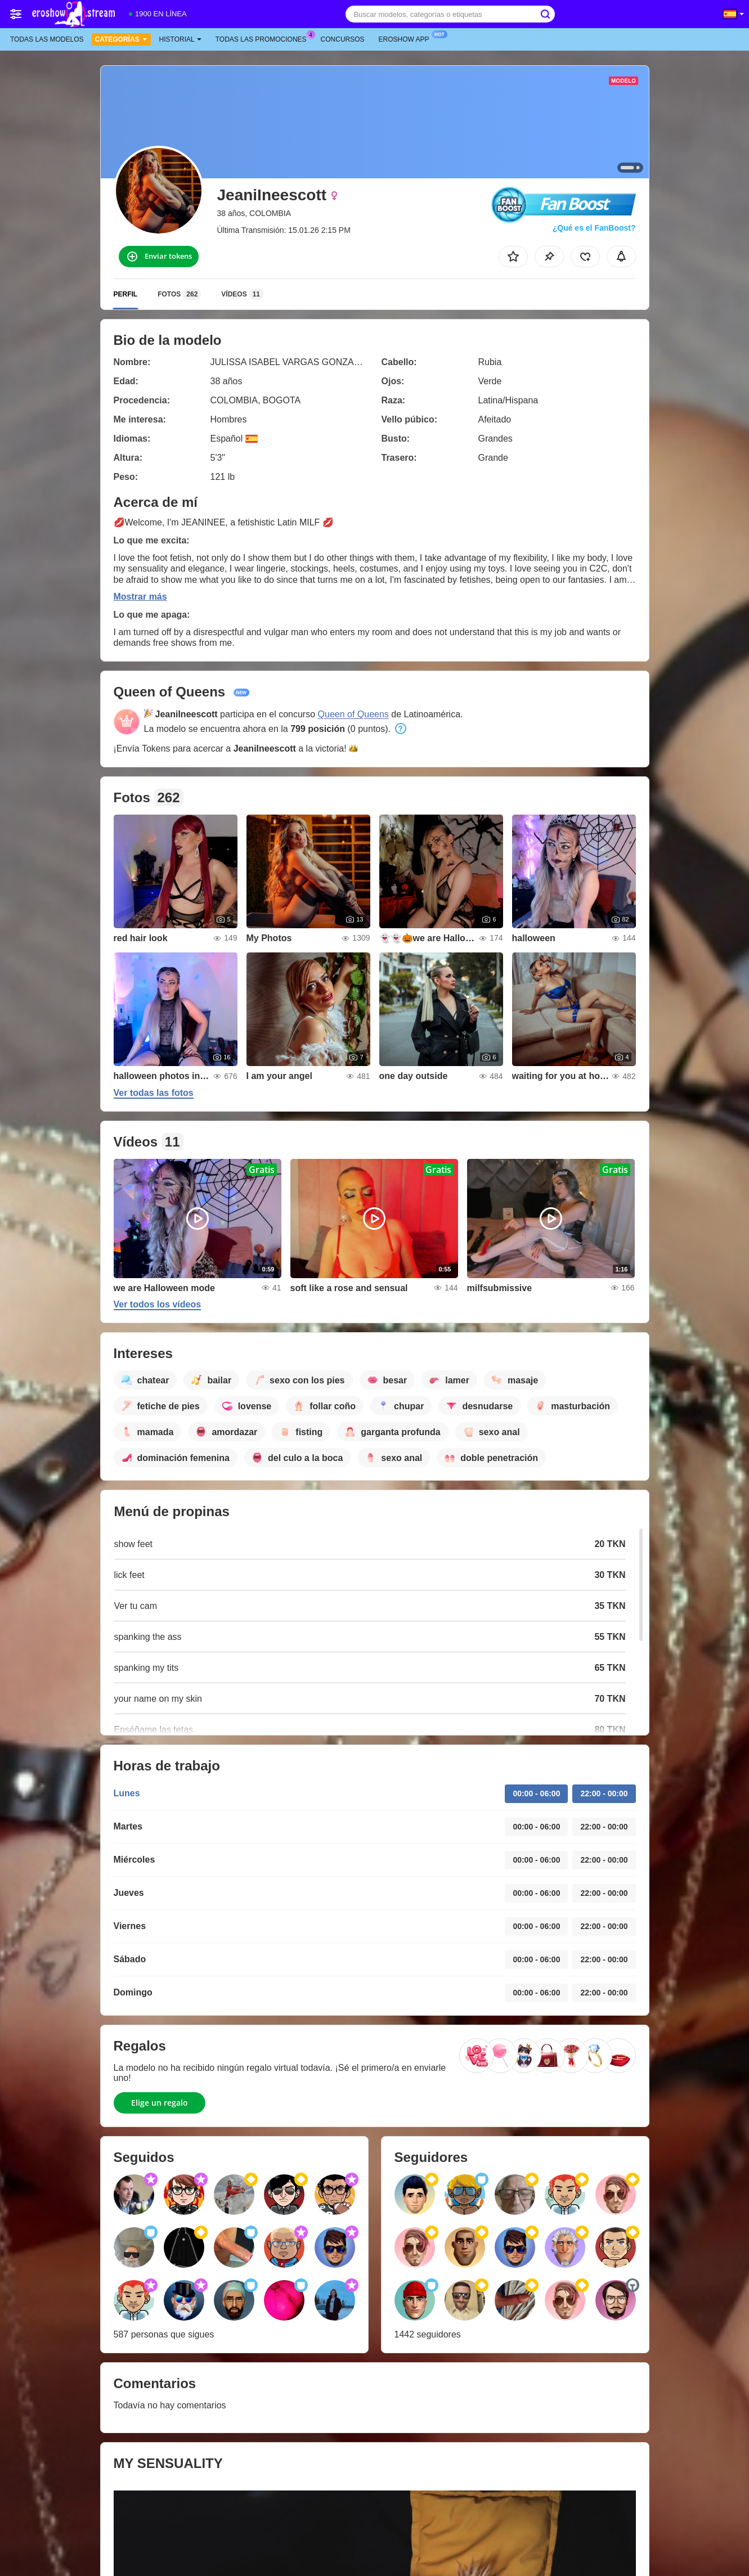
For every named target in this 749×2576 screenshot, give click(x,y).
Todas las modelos (46, 39)
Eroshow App (407, 38)
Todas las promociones (264, 38)
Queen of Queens (353, 714)
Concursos (343, 39)
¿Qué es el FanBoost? (594, 227)
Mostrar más (140, 596)
